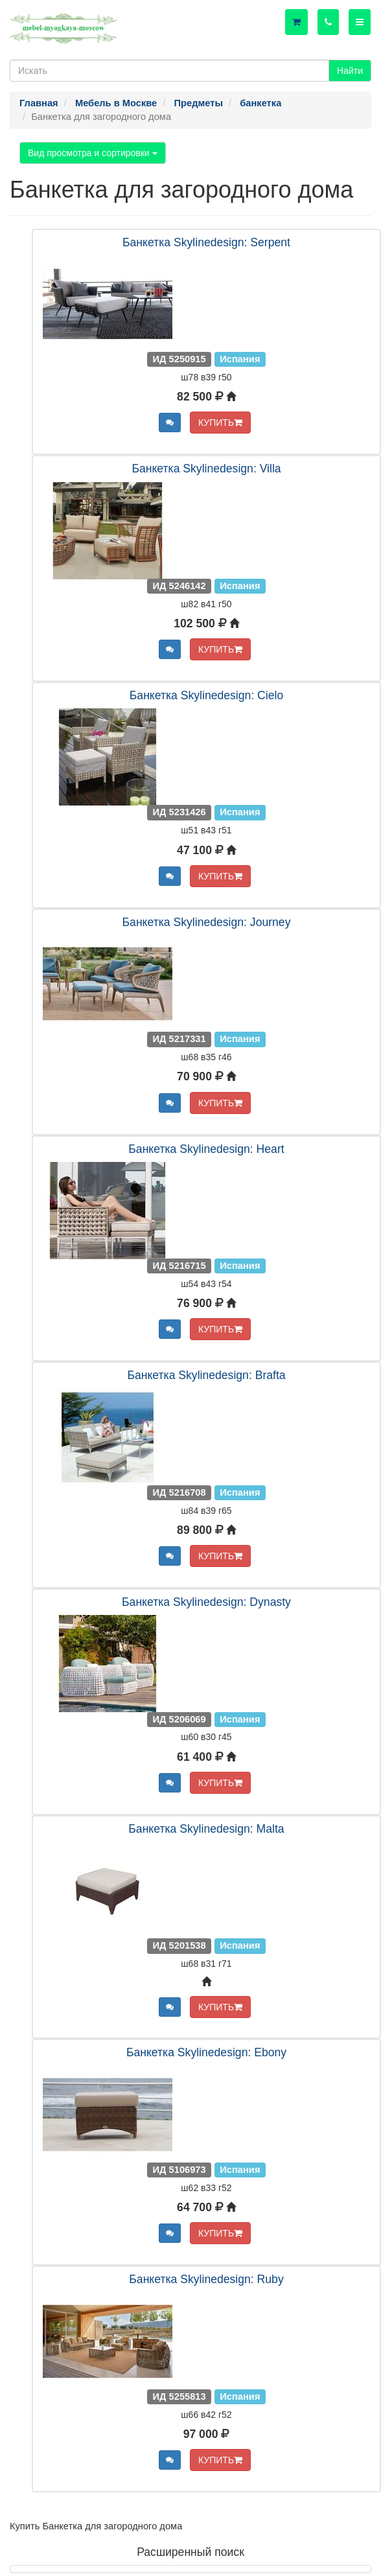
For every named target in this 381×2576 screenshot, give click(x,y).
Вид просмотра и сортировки (92, 153)
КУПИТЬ (220, 422)
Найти (350, 70)
